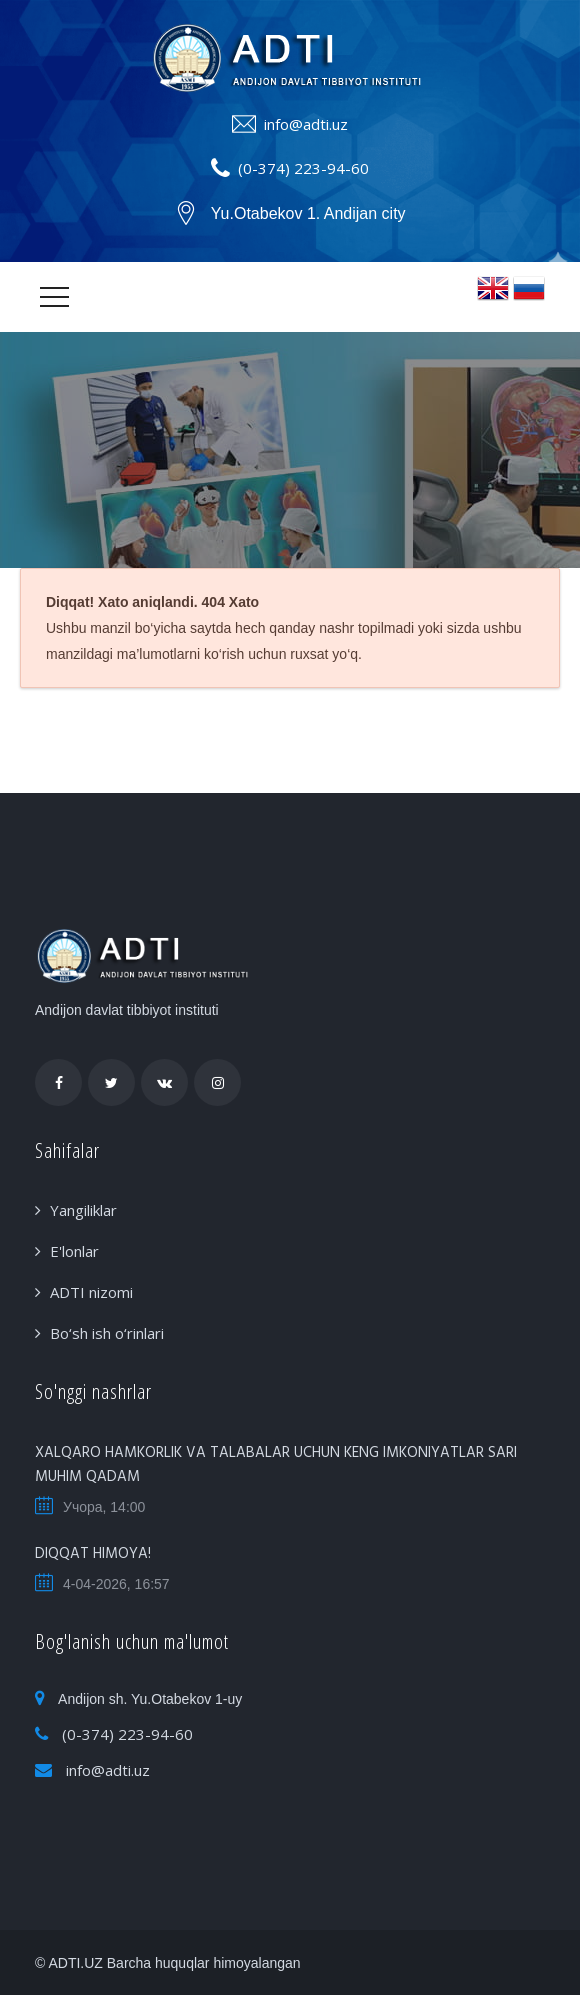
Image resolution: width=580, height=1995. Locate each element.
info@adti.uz (306, 124)
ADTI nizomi (91, 1292)
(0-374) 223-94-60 (303, 168)
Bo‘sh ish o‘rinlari (107, 1333)
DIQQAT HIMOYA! (93, 1554)
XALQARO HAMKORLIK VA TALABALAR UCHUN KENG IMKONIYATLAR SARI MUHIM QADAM (276, 1465)
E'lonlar (74, 1251)
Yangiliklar (83, 1210)
